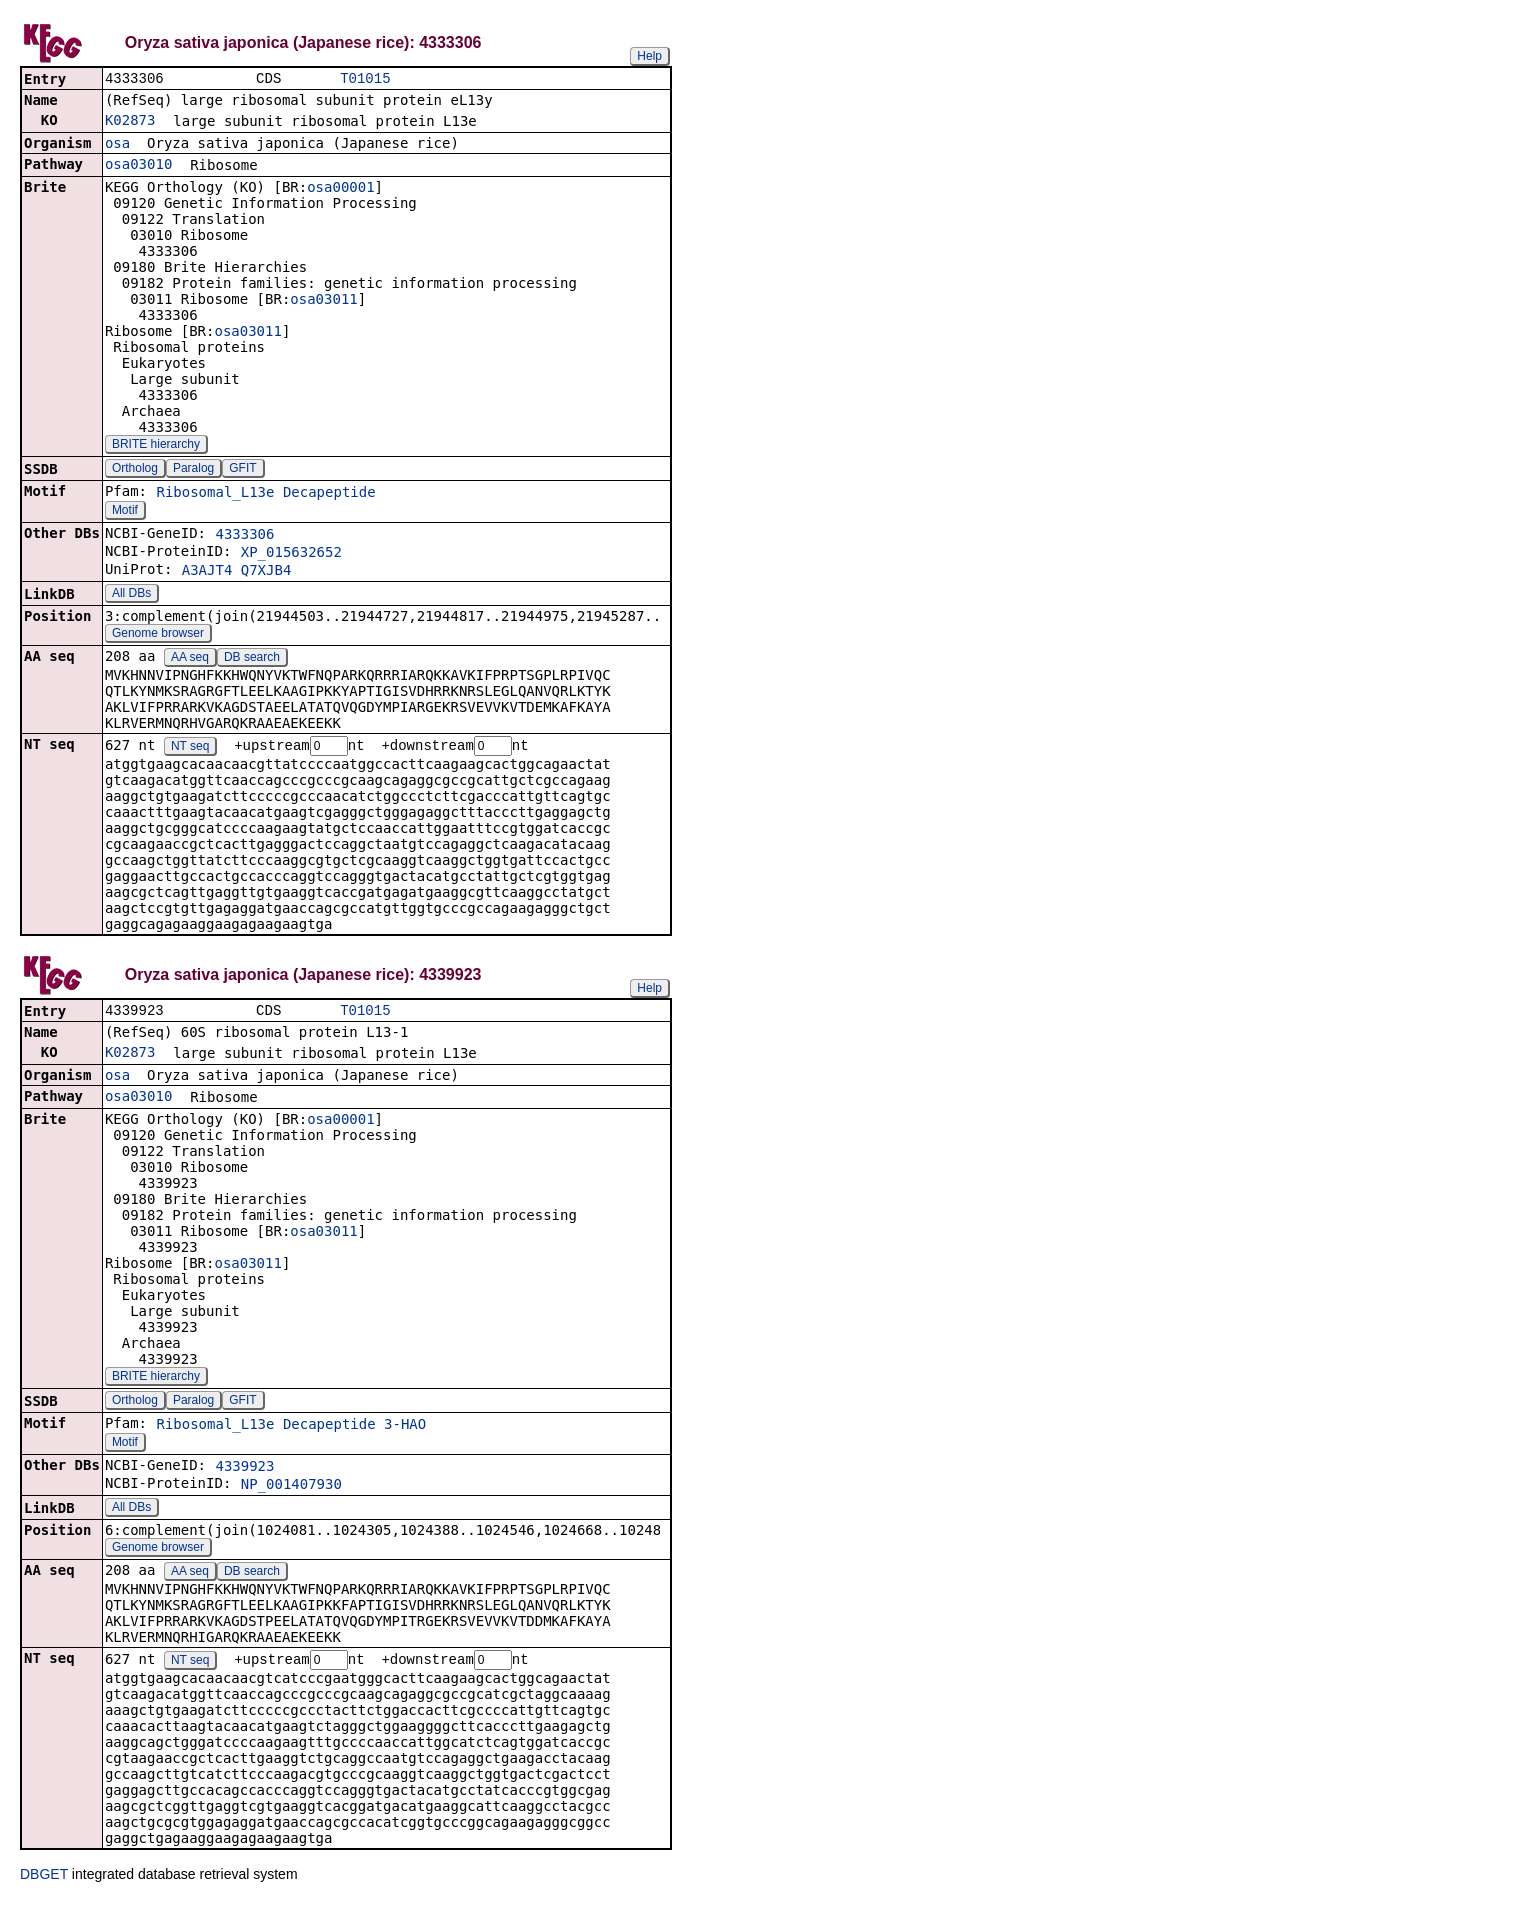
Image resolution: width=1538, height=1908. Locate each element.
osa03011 (323, 301)
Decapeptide (329, 494)
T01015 (365, 79)
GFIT (242, 470)
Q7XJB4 (266, 572)
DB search (252, 659)
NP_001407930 (291, 1489)
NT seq (190, 749)
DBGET (44, 1880)
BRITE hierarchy (156, 446)
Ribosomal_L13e (215, 494)
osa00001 (340, 189)
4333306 (244, 536)
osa (117, 145)
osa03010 (138, 166)
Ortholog (135, 470)
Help (649, 56)
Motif (125, 512)
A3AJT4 (207, 572)
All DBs (131, 595)
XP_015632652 (291, 554)
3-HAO (405, 1429)
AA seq (190, 659)
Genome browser (158, 635)
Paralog (193, 470)
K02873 (130, 122)
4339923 (244, 1471)
